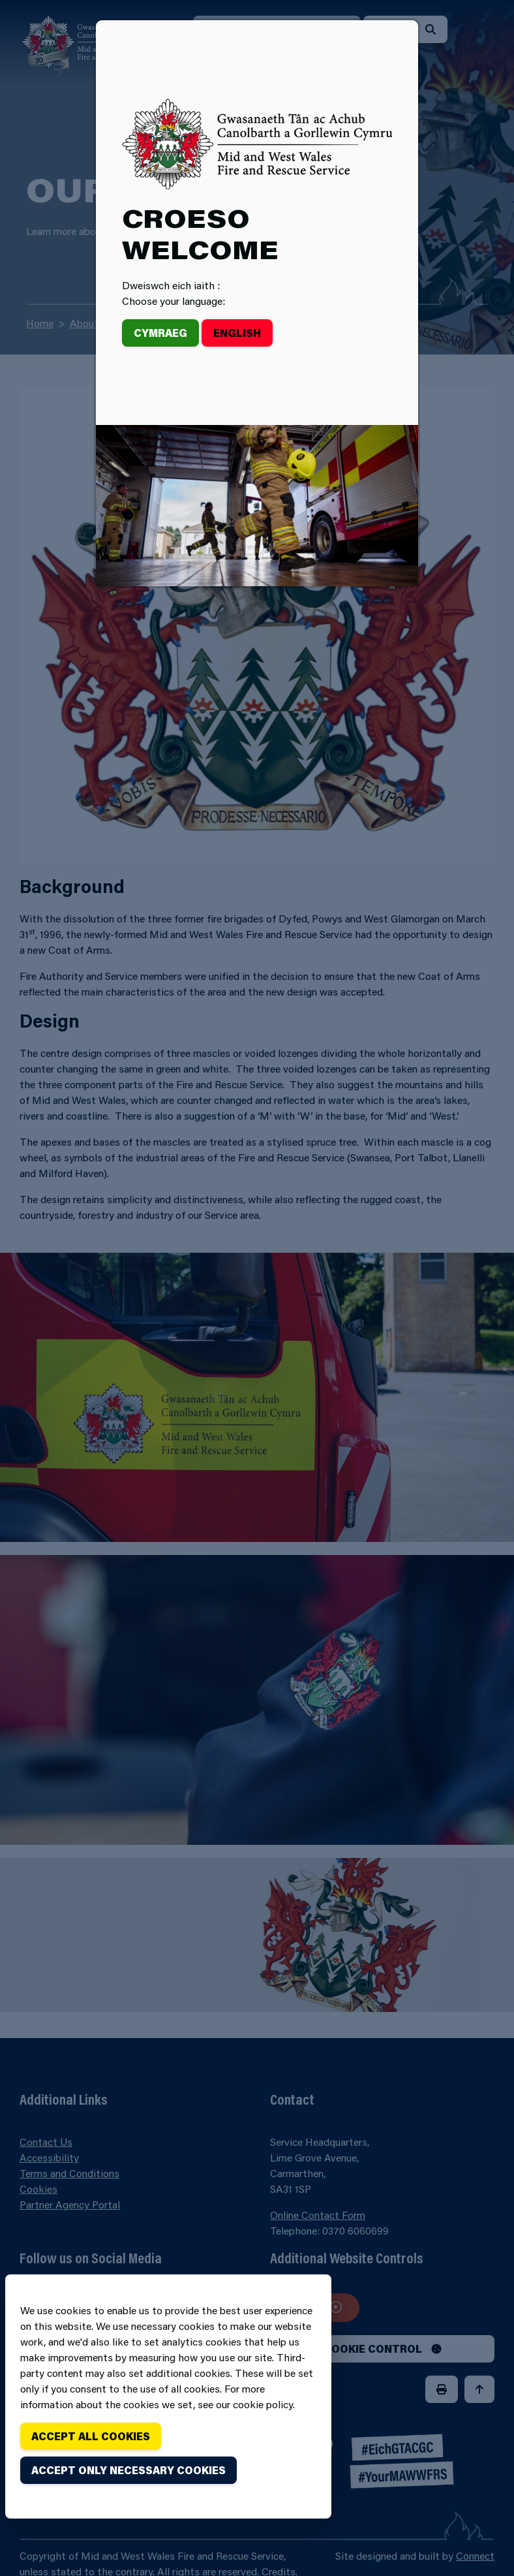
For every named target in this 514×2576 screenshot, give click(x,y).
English (237, 332)
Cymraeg (160, 332)
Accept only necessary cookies (128, 2470)
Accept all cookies (90, 2436)
